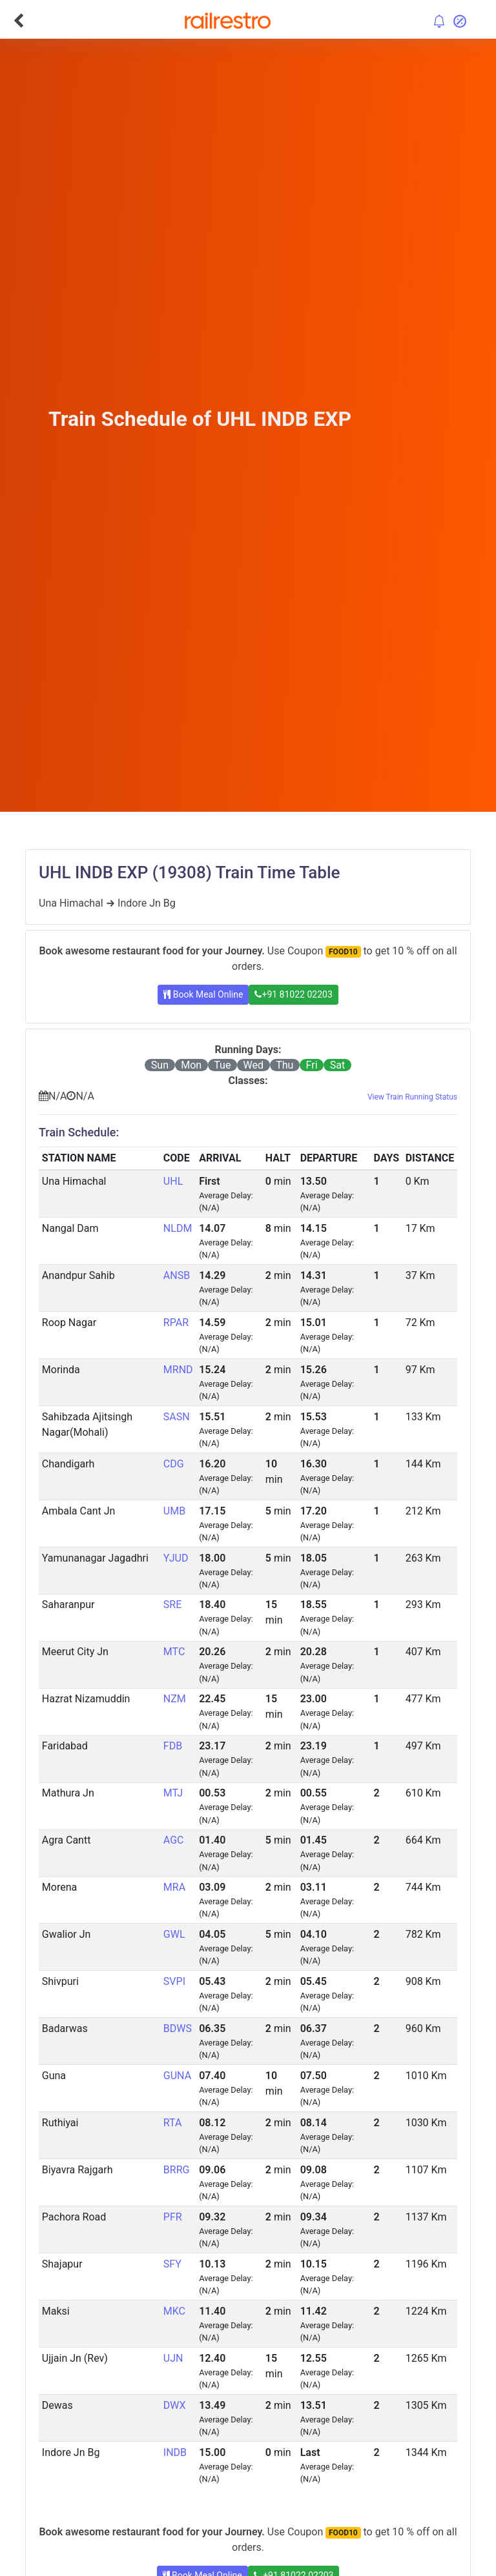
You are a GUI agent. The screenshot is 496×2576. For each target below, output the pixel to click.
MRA (174, 1887)
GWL (174, 1934)
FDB (172, 1746)
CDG (173, 1464)
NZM (174, 1699)
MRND (178, 1369)
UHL (173, 1181)
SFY (172, 2264)
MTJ (173, 1793)
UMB (174, 1511)
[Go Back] (18, 20)
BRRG (176, 2170)
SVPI (174, 1981)
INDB (175, 2452)
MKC (174, 2311)
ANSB (176, 1275)
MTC (174, 1651)
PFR (172, 2217)
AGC (173, 1840)
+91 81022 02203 (293, 994)
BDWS (177, 2028)
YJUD (176, 1558)
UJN (173, 2358)
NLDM (177, 1228)
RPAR (176, 1322)
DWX (174, 2405)
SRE (172, 1604)
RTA (172, 2123)
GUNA (177, 2075)
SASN (176, 1417)
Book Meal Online (203, 994)
